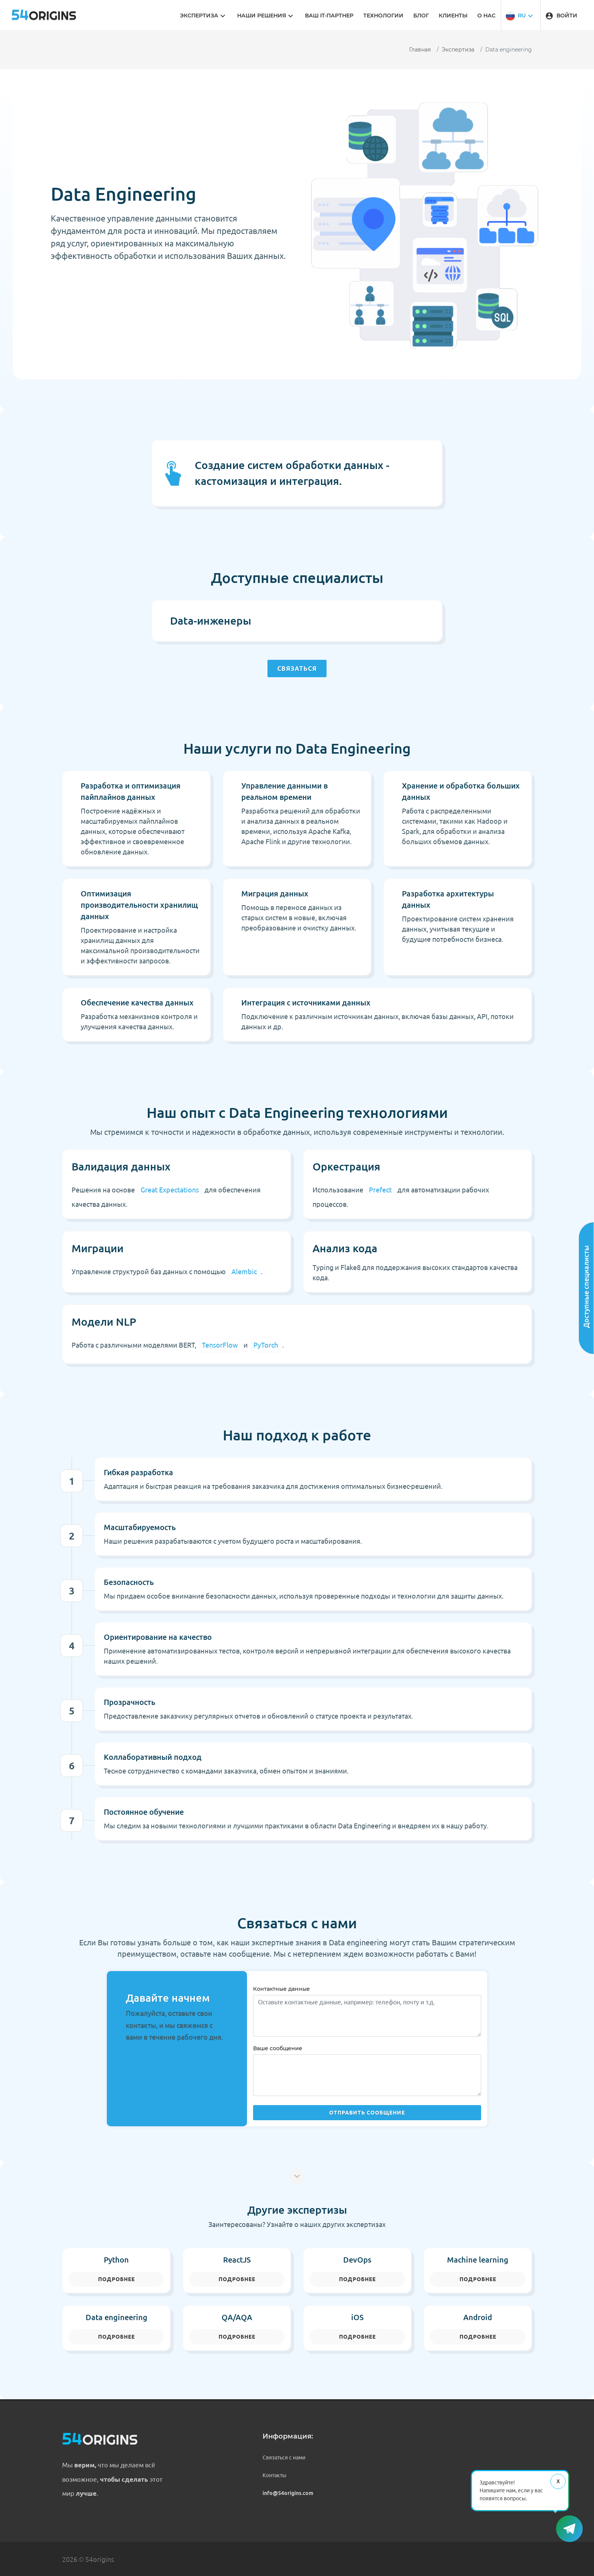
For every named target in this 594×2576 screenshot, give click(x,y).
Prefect (380, 1190)
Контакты (274, 2475)
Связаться (297, 668)
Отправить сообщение (367, 2113)
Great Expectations (170, 1190)
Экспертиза (458, 49)
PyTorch (265, 1345)
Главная (420, 49)
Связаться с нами (284, 2457)
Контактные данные (281, 1988)
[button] (520, 15)
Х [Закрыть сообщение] (558, 2481)
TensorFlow (220, 1345)
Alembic (244, 1271)
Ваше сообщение (277, 2048)
